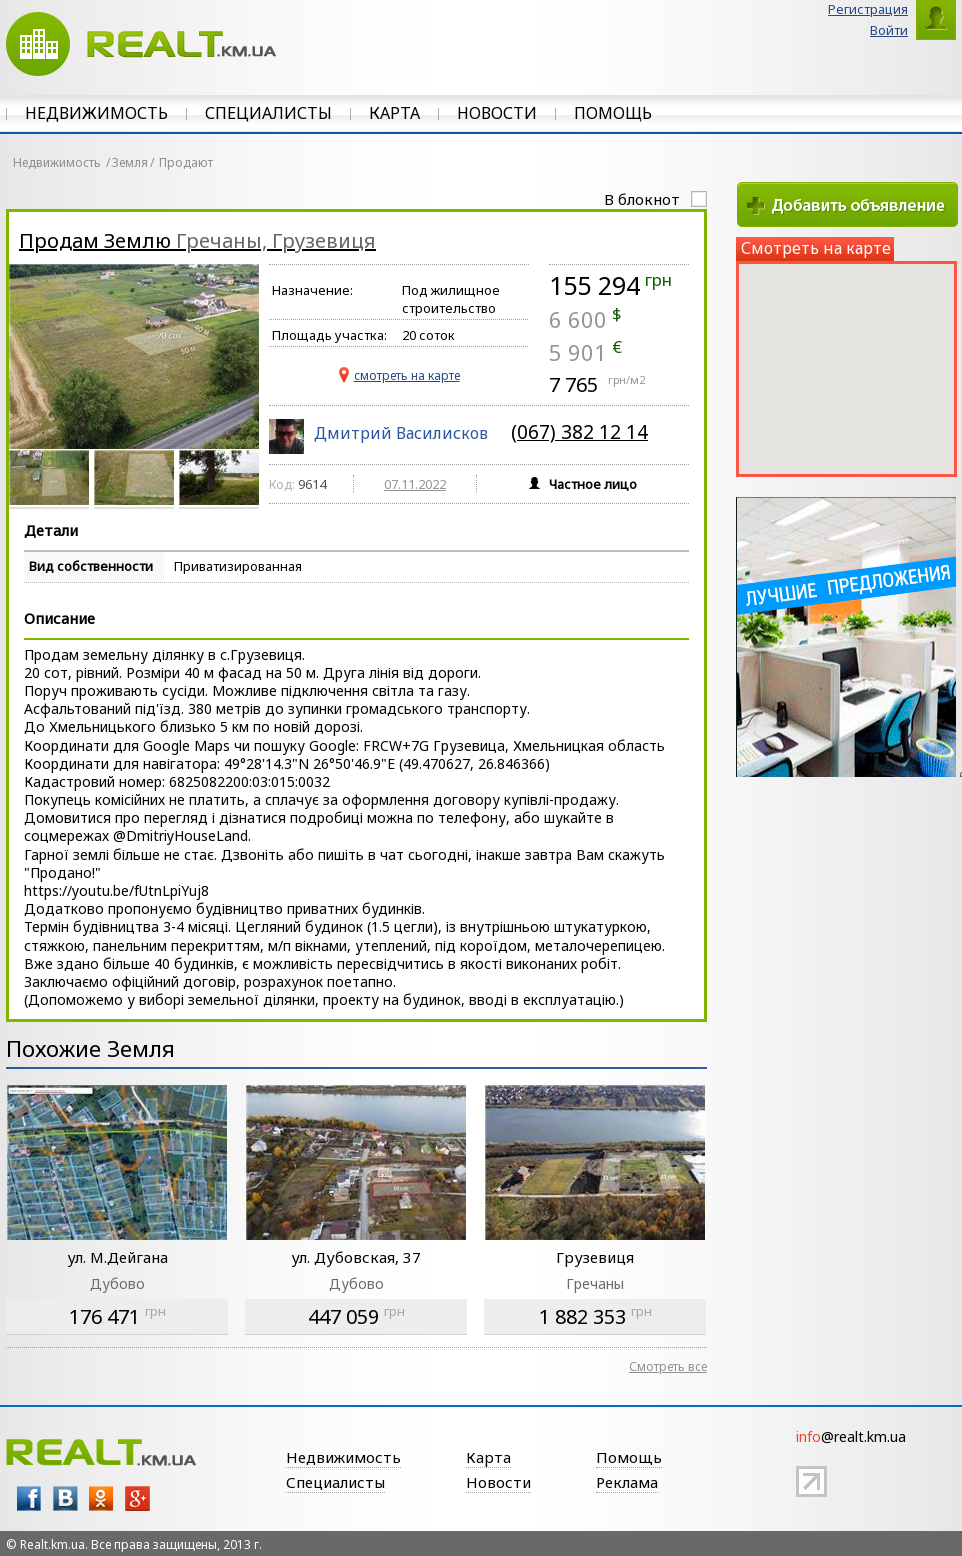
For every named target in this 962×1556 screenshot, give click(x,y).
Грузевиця (595, 1257)
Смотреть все (668, 1366)
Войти (889, 30)
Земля (130, 162)
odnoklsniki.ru (101, 1498)
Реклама (627, 1482)
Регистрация (868, 9)
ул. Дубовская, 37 (356, 1257)
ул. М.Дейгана (117, 1257)
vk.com (65, 1498)
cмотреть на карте (407, 375)
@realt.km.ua (851, 1436)
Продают (186, 162)
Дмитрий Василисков (401, 433)
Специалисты (268, 113)
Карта (394, 113)
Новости (497, 113)
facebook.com (29, 1498)
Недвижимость (96, 113)
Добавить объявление (847, 204)
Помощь (613, 113)
